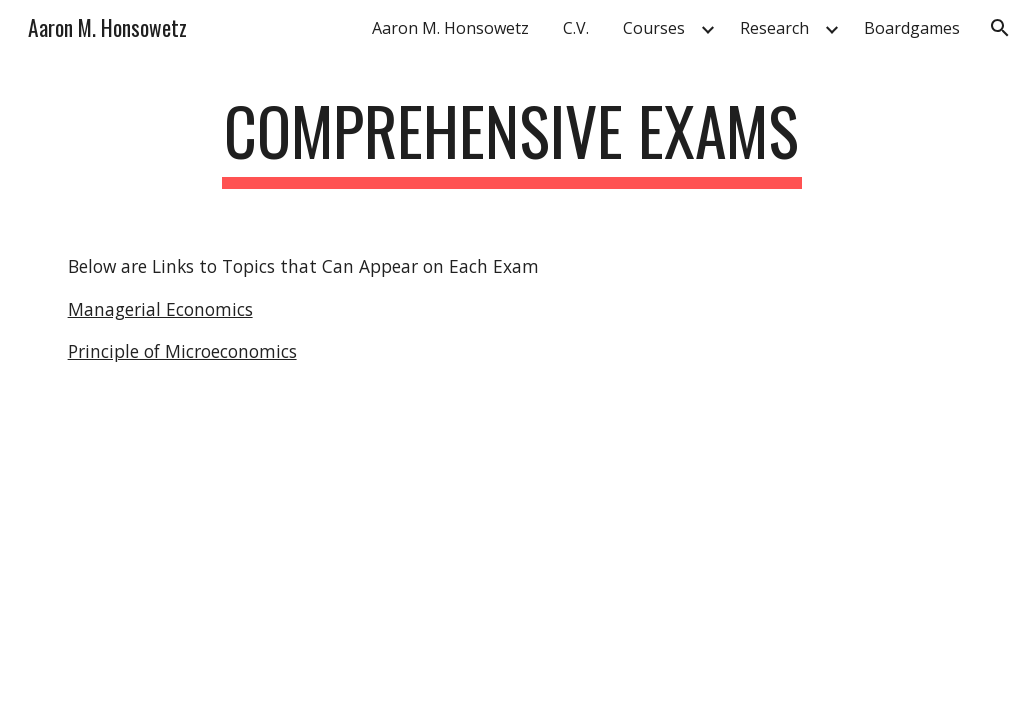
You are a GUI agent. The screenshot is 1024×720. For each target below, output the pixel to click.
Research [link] (774, 28)
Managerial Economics (160, 309)
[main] (511, 140)
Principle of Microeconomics (182, 351)
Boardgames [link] (912, 28)
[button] (1000, 28)
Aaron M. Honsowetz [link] (450, 28)
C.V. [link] (576, 28)
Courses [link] (654, 28)
